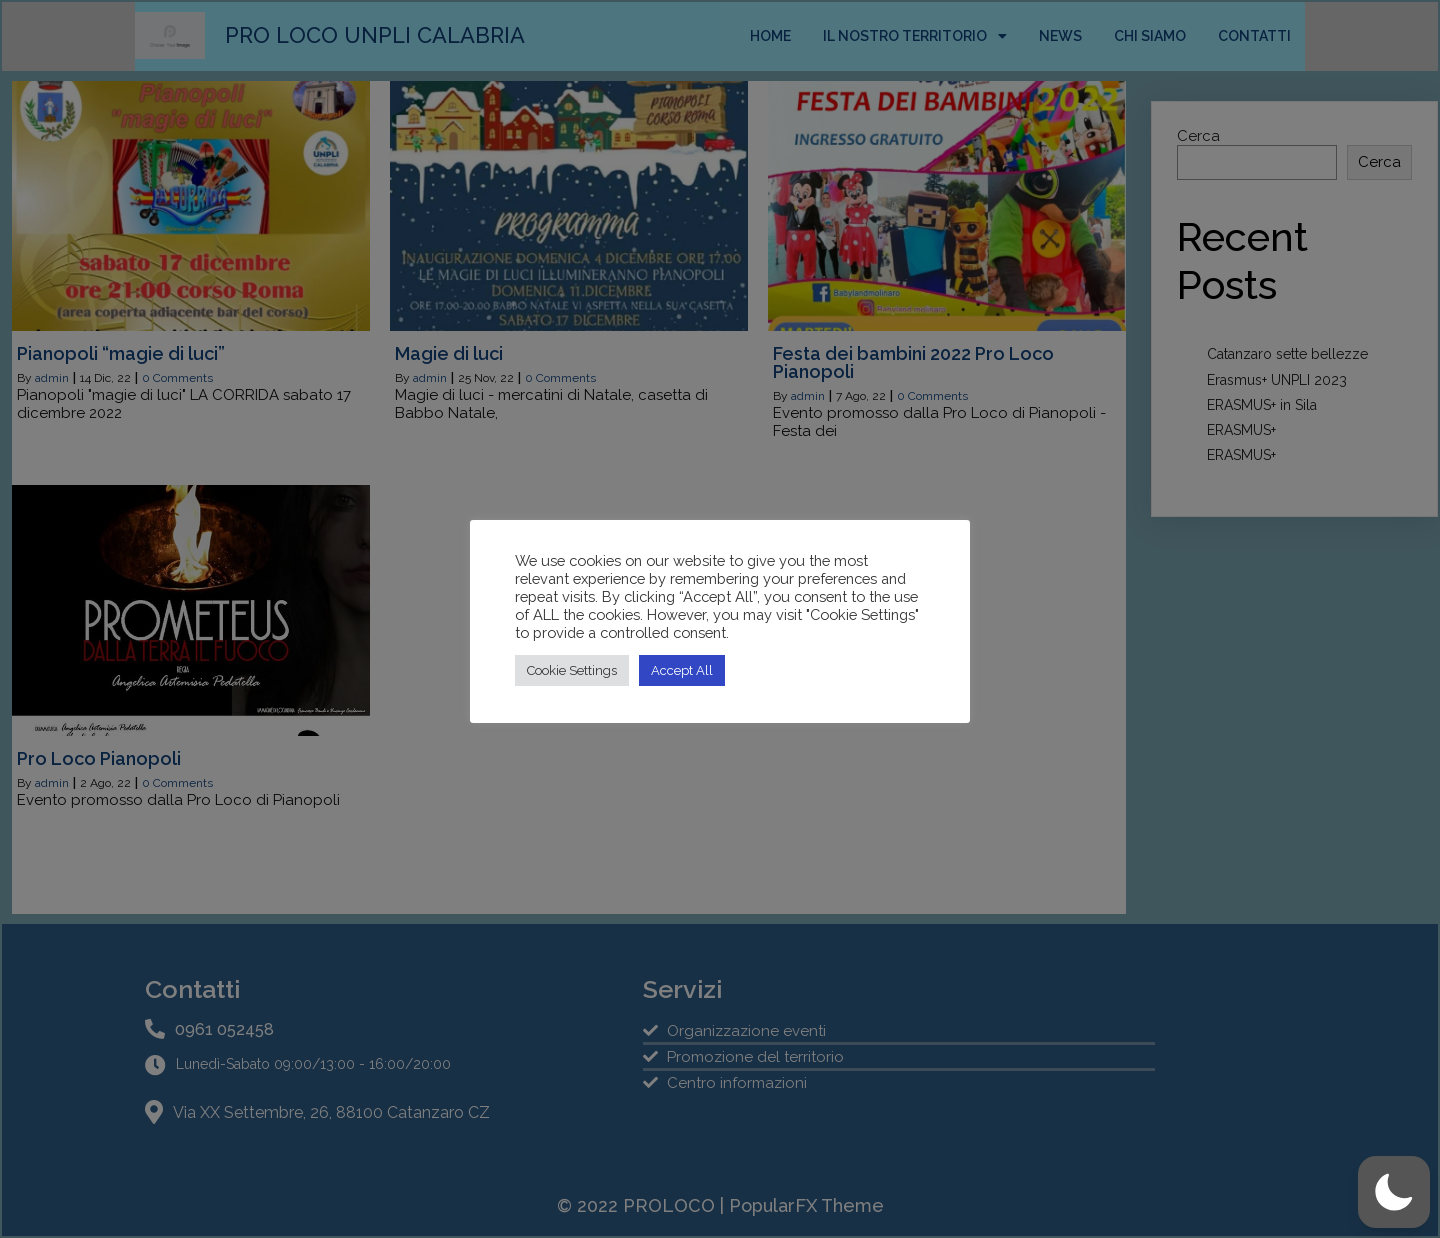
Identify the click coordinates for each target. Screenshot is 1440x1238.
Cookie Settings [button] (572, 670)
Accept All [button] (682, 670)
